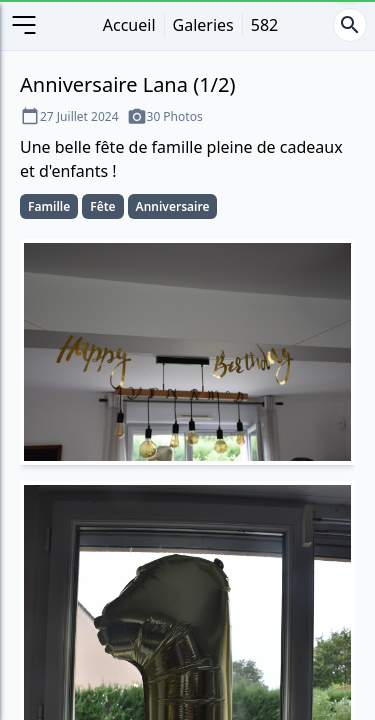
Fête (102, 206)
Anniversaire (173, 206)
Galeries (203, 25)
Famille (49, 206)
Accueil (129, 25)
